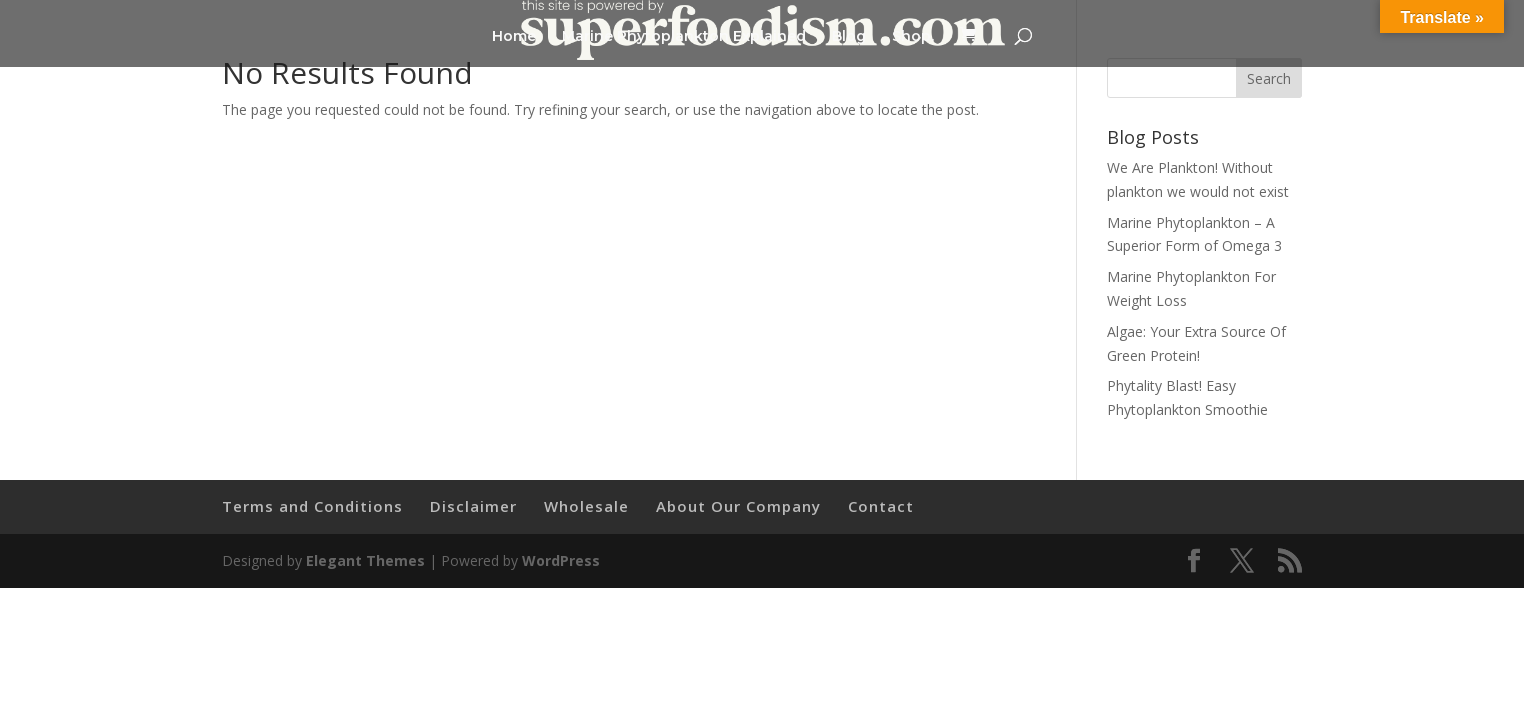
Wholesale (586, 506)
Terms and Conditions (312, 506)
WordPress (561, 560)
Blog (849, 37)
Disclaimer (473, 506)
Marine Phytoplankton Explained (684, 37)
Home (514, 37)
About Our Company (738, 506)
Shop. (913, 37)
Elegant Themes (365, 560)
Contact (881, 506)
